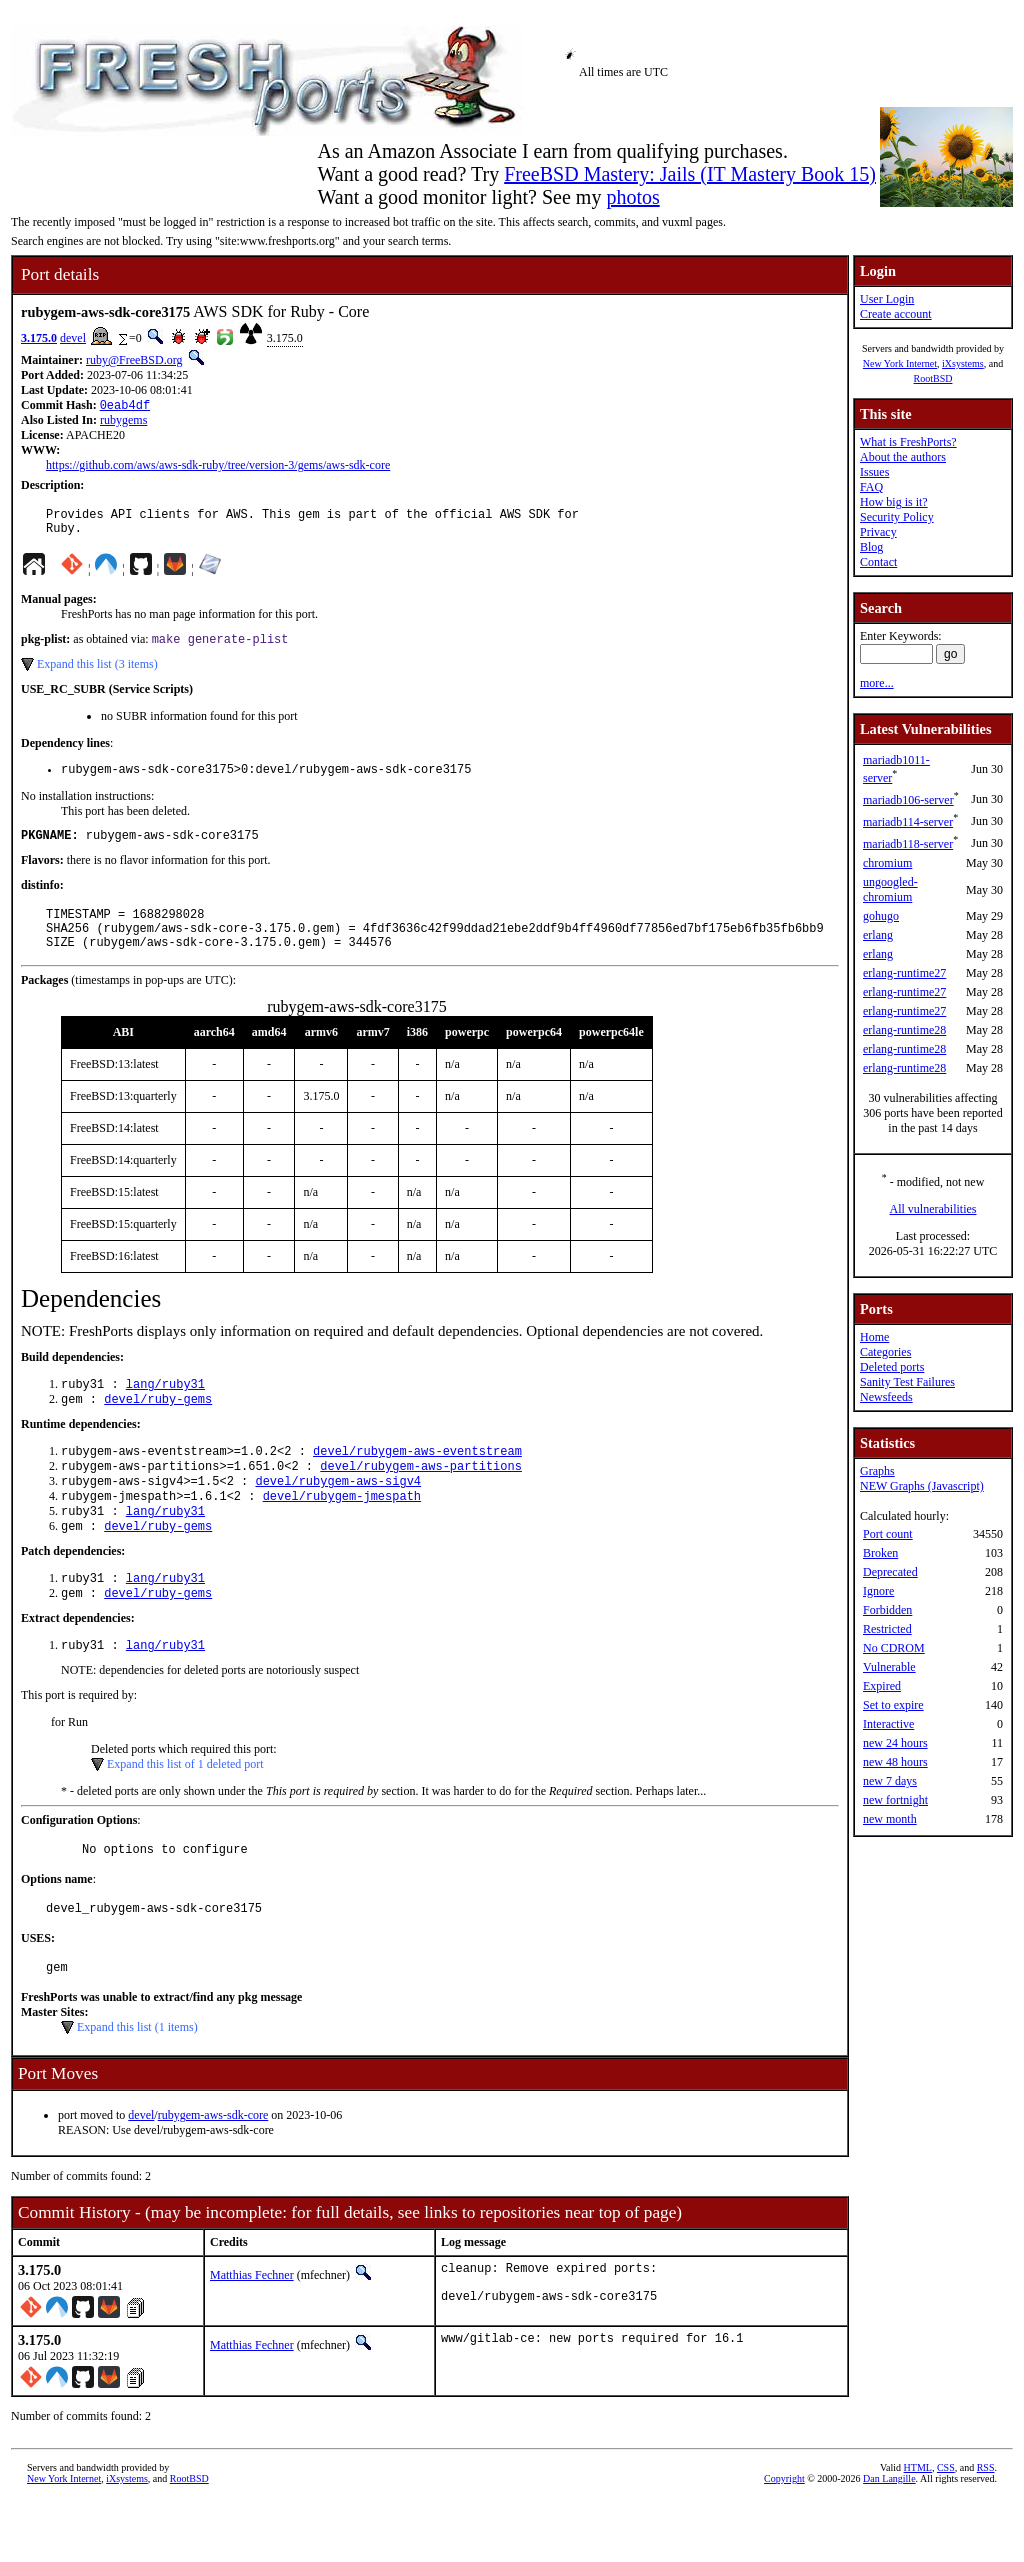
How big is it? (894, 502)
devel (73, 338)
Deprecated (890, 1572)
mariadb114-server (908, 822)
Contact (878, 562)
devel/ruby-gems (158, 1427)
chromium (887, 863)
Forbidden (887, 1610)
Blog (871, 547)
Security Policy (897, 517)
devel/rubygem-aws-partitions (421, 1498)
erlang (878, 935)
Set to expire (893, 1705)
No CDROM (894, 1648)
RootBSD (933, 378)
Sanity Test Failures (907, 1382)
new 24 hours (895, 1743)
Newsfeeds (886, 1397)
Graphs (877, 1471)
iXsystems (963, 363)
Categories (885, 1352)
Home (874, 1337)
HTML (918, 2528)
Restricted (887, 1629)
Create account (896, 314)
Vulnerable (889, 1667)
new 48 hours (895, 1762)
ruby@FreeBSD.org (134, 360)
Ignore (878, 1591)
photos (632, 197)
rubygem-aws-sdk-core (213, 2171)
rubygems (123, 422)
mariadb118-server (908, 844)
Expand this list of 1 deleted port (185, 1811)
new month (890, 1819)
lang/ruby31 (165, 1410)
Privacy (878, 532)
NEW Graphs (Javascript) (922, 1486)
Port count (888, 1534)
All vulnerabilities (933, 1209)
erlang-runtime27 (904, 973)
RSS (986, 2528)
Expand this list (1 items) (137, 2083)
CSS (946, 2528)
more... (877, 683)
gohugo (881, 916)
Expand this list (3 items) (97, 674)
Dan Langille (889, 2539)
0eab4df (125, 406)
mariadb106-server (908, 800)
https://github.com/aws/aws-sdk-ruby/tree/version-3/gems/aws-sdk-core (218, 467)
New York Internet (900, 363)
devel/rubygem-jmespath (342, 1532)
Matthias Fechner (252, 2331)
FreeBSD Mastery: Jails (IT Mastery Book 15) (690, 174)
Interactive (888, 1724)
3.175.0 (39, 338)
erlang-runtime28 (904, 1030)
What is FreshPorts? (908, 442)
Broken (880, 1553)
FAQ (871, 487)
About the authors (903, 457)
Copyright (784, 2539)
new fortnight (895, 1800)
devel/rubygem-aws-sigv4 (338, 1515)
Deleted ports (892, 1367)
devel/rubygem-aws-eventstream (417, 1481)
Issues (874, 472)
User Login (887, 299)
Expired (882, 1686)
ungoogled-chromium (890, 889)
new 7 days (890, 1781)
